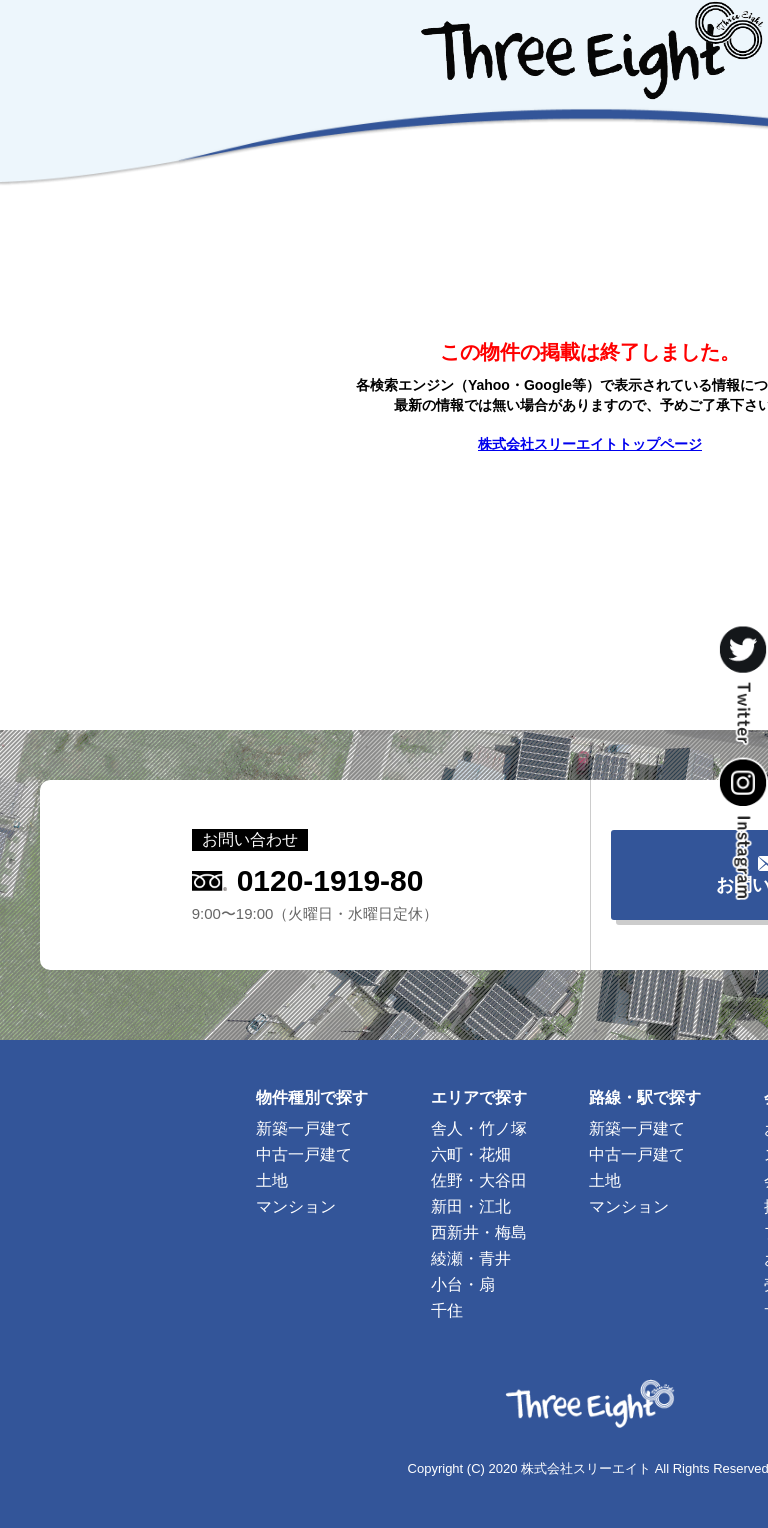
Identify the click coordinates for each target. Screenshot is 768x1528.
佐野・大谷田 (479, 1180)
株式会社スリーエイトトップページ (590, 444)
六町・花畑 (471, 1154)
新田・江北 (471, 1206)
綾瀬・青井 (471, 1258)
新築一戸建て (304, 1128)
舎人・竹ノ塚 (479, 1128)
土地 (272, 1180)
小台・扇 (463, 1284)
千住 (447, 1310)
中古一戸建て (304, 1154)
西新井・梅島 (479, 1232)
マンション (296, 1206)
